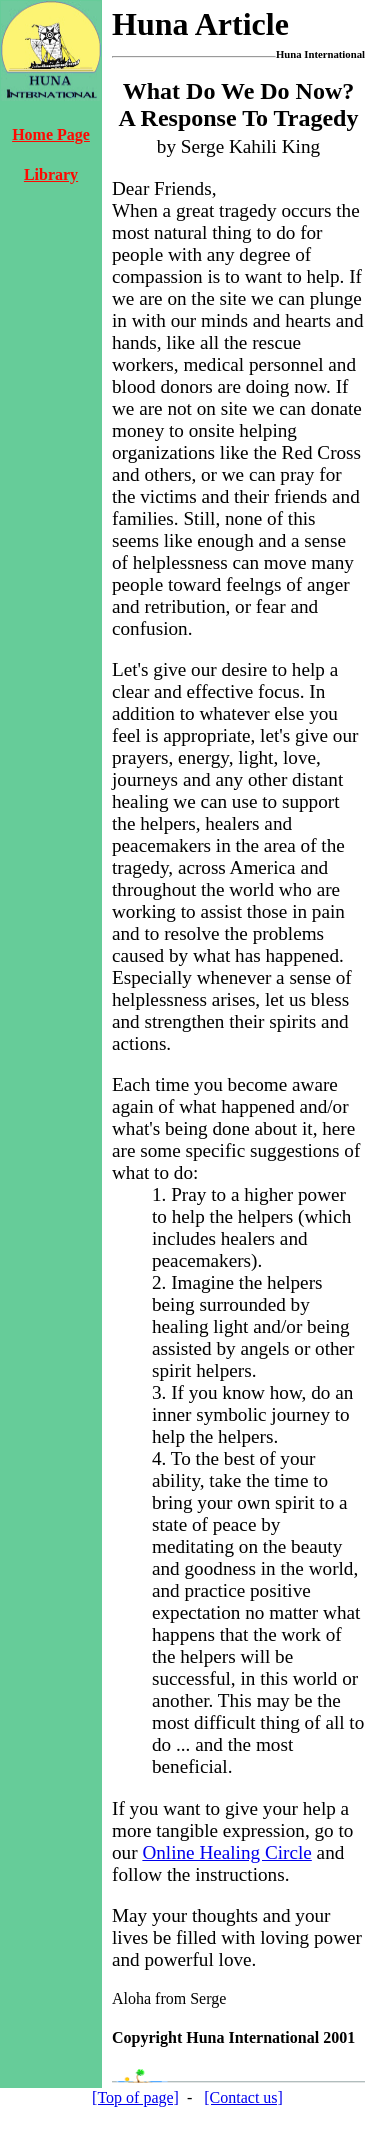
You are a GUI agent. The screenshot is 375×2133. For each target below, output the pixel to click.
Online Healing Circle (226, 1852)
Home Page (51, 134)
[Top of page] (135, 2097)
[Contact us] (243, 2097)
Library (51, 174)
